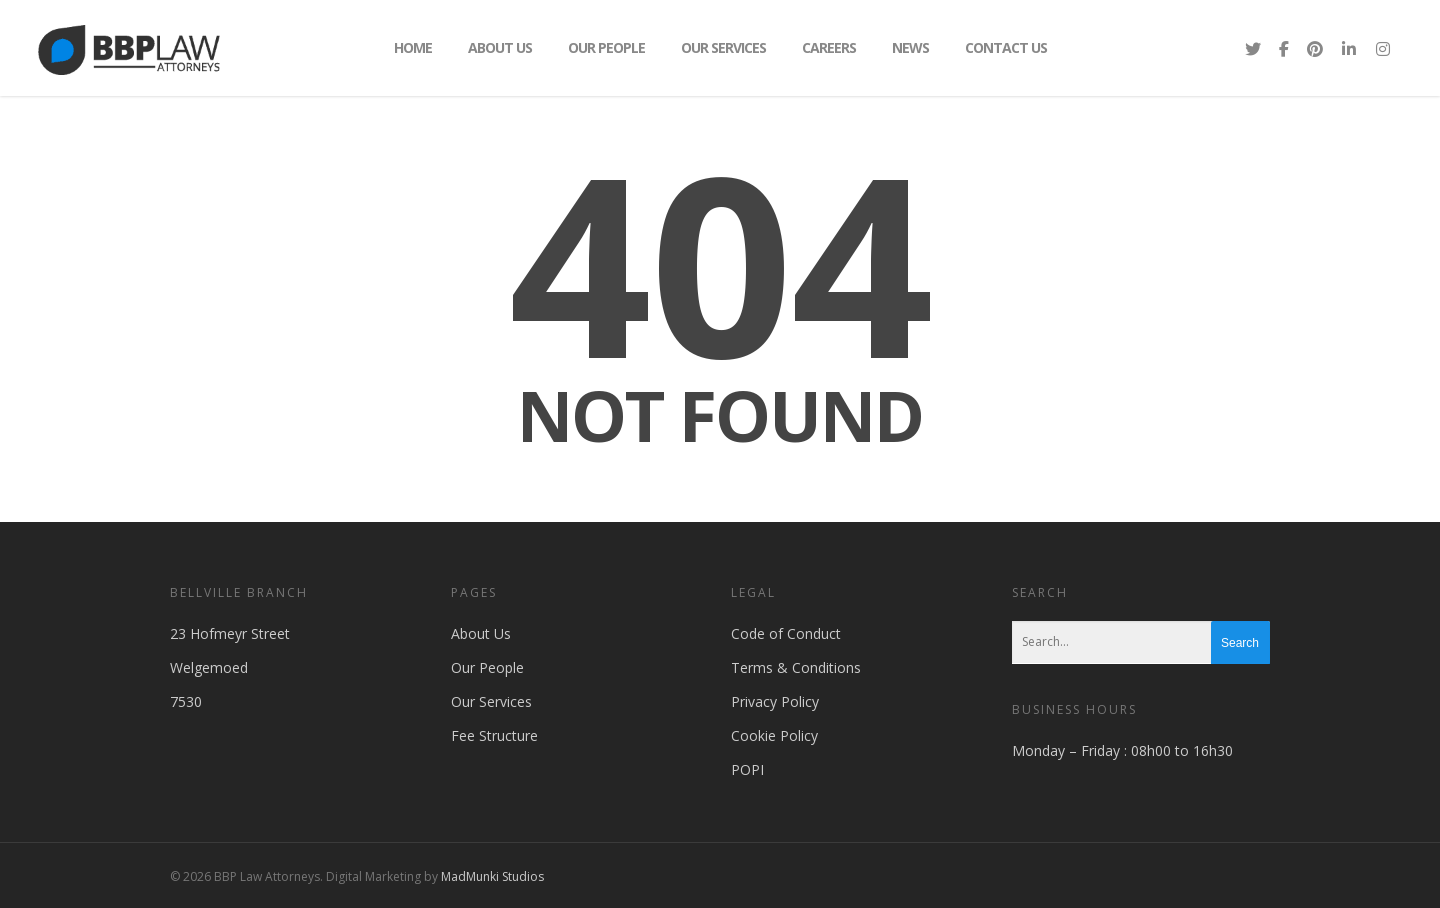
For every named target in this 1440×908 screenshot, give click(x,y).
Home (413, 47)
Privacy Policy (775, 701)
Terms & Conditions (796, 667)
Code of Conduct (786, 633)
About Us (500, 47)
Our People (606, 47)
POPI (747, 769)
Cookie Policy (774, 735)
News (910, 47)
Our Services (723, 47)
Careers (829, 47)
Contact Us (1006, 47)
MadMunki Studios (492, 876)
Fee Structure (494, 735)
